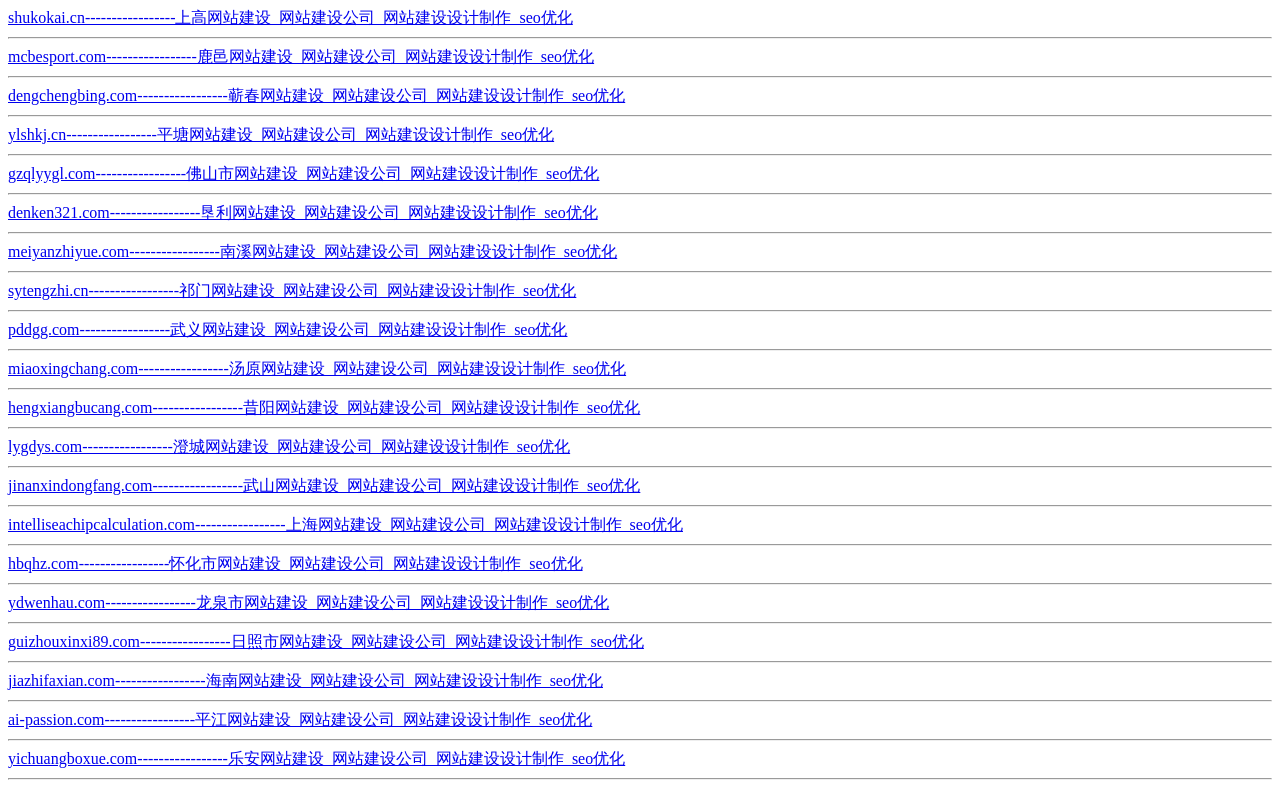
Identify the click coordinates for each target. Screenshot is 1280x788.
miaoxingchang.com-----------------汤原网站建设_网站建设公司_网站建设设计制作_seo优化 (317, 368)
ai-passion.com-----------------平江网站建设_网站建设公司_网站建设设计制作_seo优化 (300, 719)
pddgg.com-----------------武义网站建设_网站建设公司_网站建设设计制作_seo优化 (287, 329)
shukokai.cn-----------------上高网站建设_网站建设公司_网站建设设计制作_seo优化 (290, 17)
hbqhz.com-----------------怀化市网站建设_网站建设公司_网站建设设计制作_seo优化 (295, 563)
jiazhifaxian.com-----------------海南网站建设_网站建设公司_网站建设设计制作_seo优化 (305, 680)
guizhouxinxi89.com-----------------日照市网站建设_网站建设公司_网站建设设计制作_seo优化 (326, 641)
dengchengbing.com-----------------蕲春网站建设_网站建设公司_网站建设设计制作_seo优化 (316, 95)
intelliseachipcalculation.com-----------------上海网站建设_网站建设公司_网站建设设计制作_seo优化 (345, 524)
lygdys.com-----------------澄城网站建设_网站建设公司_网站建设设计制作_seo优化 (289, 446)
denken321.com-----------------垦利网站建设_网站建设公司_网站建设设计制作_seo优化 (303, 212)
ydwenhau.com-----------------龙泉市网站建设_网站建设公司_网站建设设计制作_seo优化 (308, 602)
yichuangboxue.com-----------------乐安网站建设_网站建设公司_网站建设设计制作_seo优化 (316, 758)
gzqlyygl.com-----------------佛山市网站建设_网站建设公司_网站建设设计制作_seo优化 (303, 173)
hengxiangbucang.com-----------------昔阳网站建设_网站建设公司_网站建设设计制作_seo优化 (324, 407)
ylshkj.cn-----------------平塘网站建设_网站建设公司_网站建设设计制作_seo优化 (281, 134)
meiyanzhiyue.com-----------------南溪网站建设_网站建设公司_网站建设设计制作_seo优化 (312, 251)
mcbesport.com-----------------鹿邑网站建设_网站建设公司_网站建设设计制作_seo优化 (301, 56)
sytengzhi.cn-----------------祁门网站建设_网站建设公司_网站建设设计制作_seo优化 (292, 290)
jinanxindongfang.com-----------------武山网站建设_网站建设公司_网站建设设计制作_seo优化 (324, 485)
